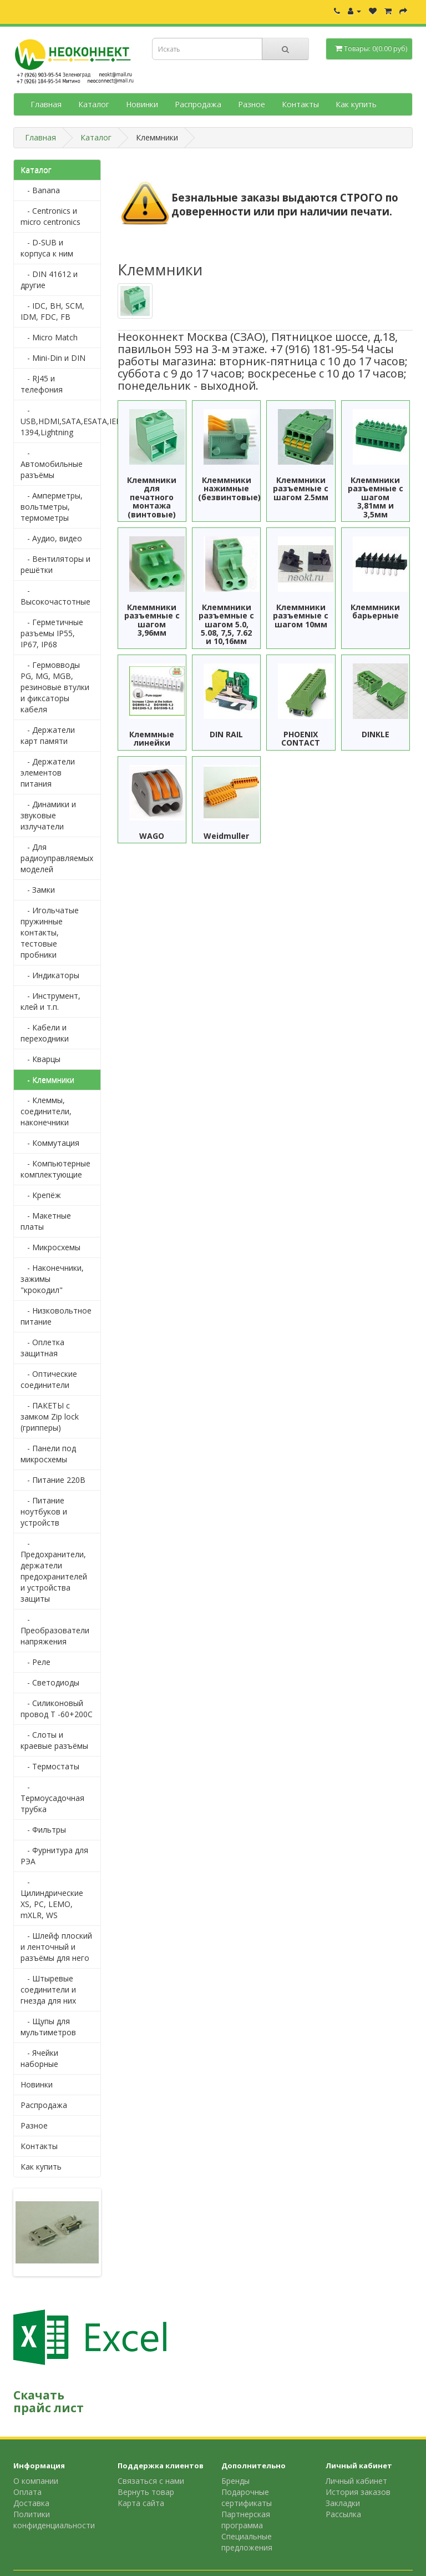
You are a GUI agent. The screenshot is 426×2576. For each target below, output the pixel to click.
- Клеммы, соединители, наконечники (46, 1111)
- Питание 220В (53, 1480)
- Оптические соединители (49, 1379)
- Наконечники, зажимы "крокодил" (52, 1278)
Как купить (356, 104)
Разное (251, 104)
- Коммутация (50, 1143)
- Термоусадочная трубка (52, 1798)
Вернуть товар (146, 2492)
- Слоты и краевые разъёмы (54, 1740)
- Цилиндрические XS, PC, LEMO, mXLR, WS (52, 1898)
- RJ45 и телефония (42, 384)
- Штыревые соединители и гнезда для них (48, 1989)
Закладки (343, 2503)
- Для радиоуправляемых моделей (57, 858)
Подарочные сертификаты (246, 2497)
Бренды (235, 2481)
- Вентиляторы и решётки (55, 564)
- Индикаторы (50, 975)
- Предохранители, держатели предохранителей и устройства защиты (54, 1571)
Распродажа (198, 104)
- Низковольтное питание (56, 1316)
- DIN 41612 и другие (49, 279)
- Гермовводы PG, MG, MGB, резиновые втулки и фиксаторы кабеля (55, 687)
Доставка (31, 2503)
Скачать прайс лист (48, 2401)
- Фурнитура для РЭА (54, 1855)
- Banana (40, 190)
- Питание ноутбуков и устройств (44, 1511)
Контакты (300, 104)
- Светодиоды (50, 1682)
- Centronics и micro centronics (50, 216)
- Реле (35, 1662)
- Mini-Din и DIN (53, 358)
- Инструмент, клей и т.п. (50, 1001)
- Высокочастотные (55, 596)
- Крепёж (41, 1195)
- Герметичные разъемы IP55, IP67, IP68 (52, 633)
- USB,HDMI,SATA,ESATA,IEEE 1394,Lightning (61, 421)
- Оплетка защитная (42, 1348)
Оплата (27, 2492)
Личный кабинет (356, 2481)
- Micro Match (49, 337)
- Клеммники (47, 1079)
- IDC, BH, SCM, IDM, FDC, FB (52, 311)
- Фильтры (43, 1829)
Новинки (142, 104)
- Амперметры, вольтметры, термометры (52, 506)
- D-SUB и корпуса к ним (47, 248)
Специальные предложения (246, 2542)
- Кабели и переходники (45, 1033)
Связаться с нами (151, 2481)
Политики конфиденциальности (54, 2519)
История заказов (358, 2492)
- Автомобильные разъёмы (52, 463)
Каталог (93, 104)
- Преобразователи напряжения (55, 1630)
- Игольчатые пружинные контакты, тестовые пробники (50, 932)
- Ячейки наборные (39, 2058)
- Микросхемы (50, 1247)
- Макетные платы (46, 1221)
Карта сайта (141, 2503)
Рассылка (343, 2514)
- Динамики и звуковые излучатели (48, 815)
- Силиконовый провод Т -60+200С (57, 1708)
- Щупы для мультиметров (48, 2026)
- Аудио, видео (51, 538)
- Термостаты (50, 1766)
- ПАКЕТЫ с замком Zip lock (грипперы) (50, 1416)
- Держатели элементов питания (48, 772)
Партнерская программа (245, 2519)
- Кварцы (40, 1059)
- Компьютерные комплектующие (55, 1169)
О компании (35, 2481)
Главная (46, 104)
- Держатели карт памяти (48, 735)
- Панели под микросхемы (48, 1454)
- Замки (38, 889)
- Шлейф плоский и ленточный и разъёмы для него (56, 1946)
